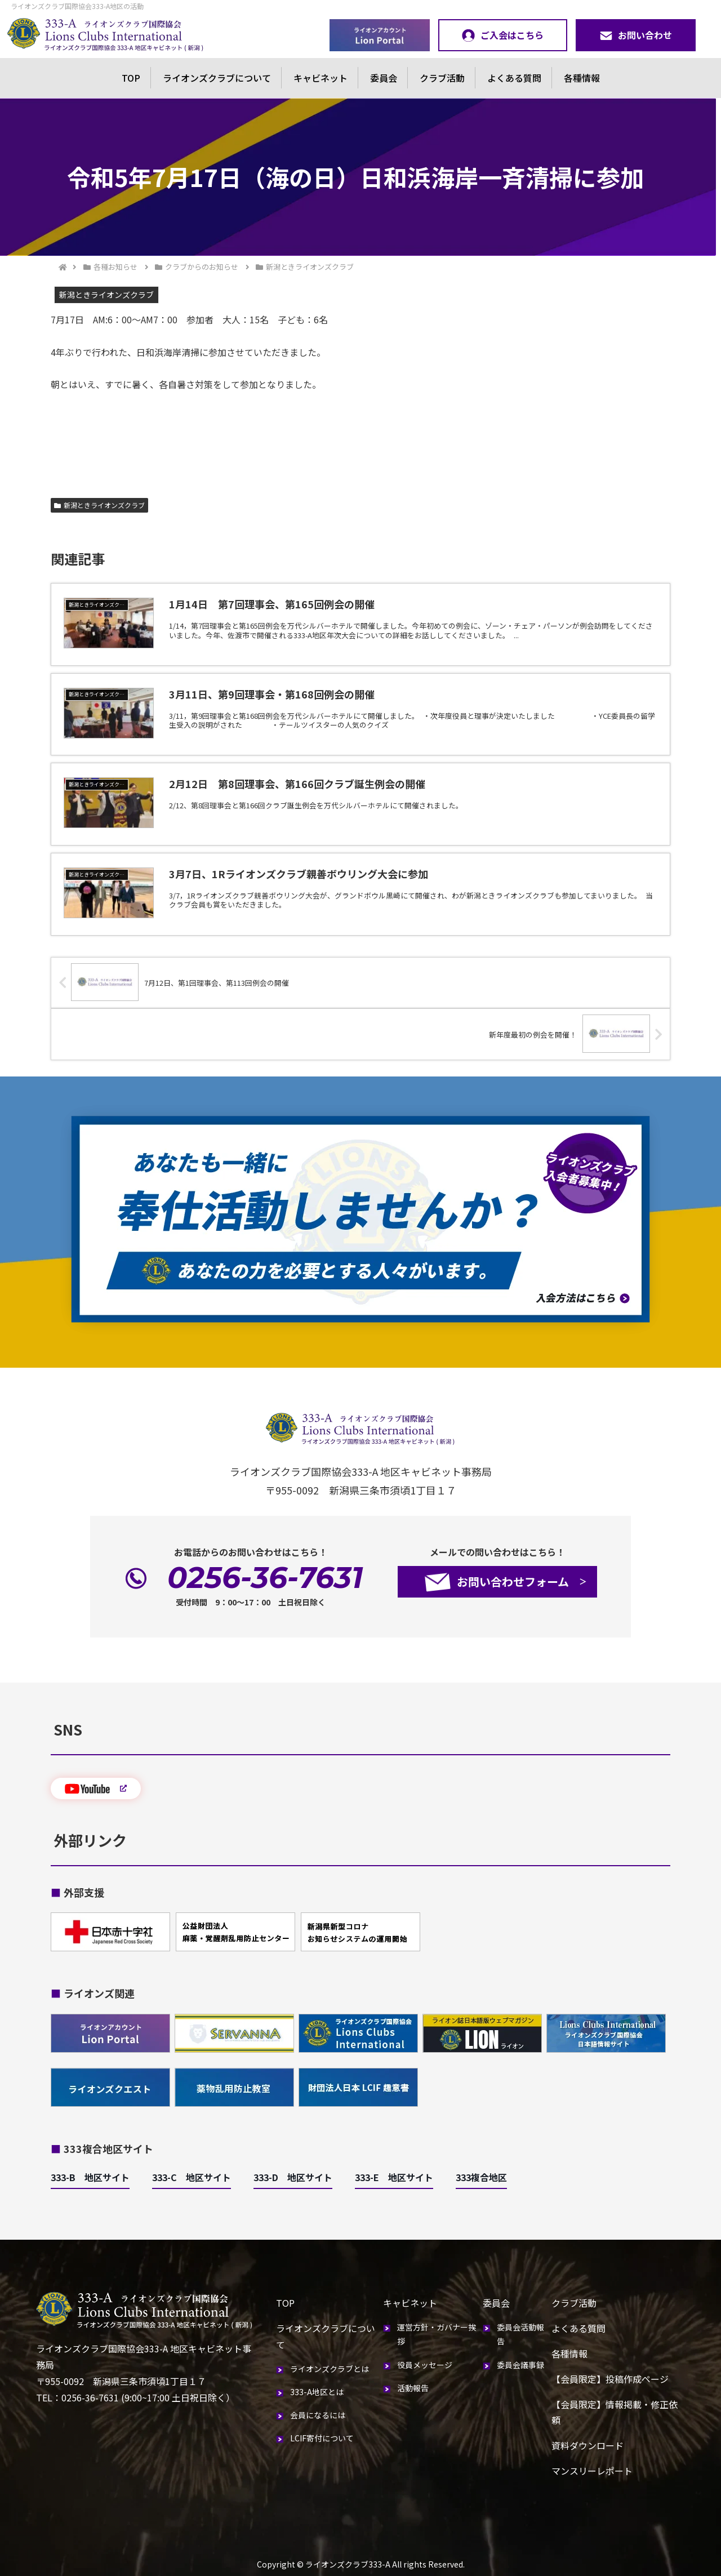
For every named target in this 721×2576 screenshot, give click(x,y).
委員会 (383, 77)
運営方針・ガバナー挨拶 (436, 2334)
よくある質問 (514, 77)
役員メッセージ (424, 2364)
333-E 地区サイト (394, 2177)
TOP (131, 77)
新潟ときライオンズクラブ (99, 505)
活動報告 (413, 2387)
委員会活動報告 (520, 2334)
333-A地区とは (317, 2391)
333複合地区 (481, 2177)
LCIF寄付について (322, 2438)
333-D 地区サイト (292, 2177)
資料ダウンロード (587, 2445)
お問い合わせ (635, 35)
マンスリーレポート (592, 2470)
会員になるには (317, 2415)
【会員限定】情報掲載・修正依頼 (614, 2412)
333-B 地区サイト (90, 2177)
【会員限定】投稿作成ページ (610, 2379)
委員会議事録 (520, 2364)
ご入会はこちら (503, 35)
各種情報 (582, 77)
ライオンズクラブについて (217, 77)
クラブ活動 (442, 77)
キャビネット (320, 77)
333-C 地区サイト (191, 2177)
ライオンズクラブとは (329, 2368)
